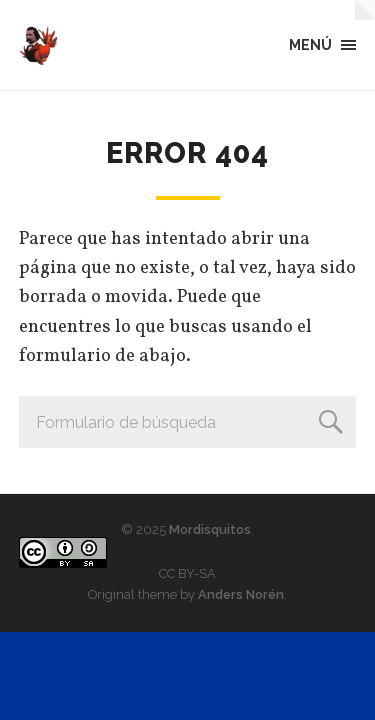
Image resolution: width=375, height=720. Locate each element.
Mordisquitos (210, 529)
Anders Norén (241, 594)
